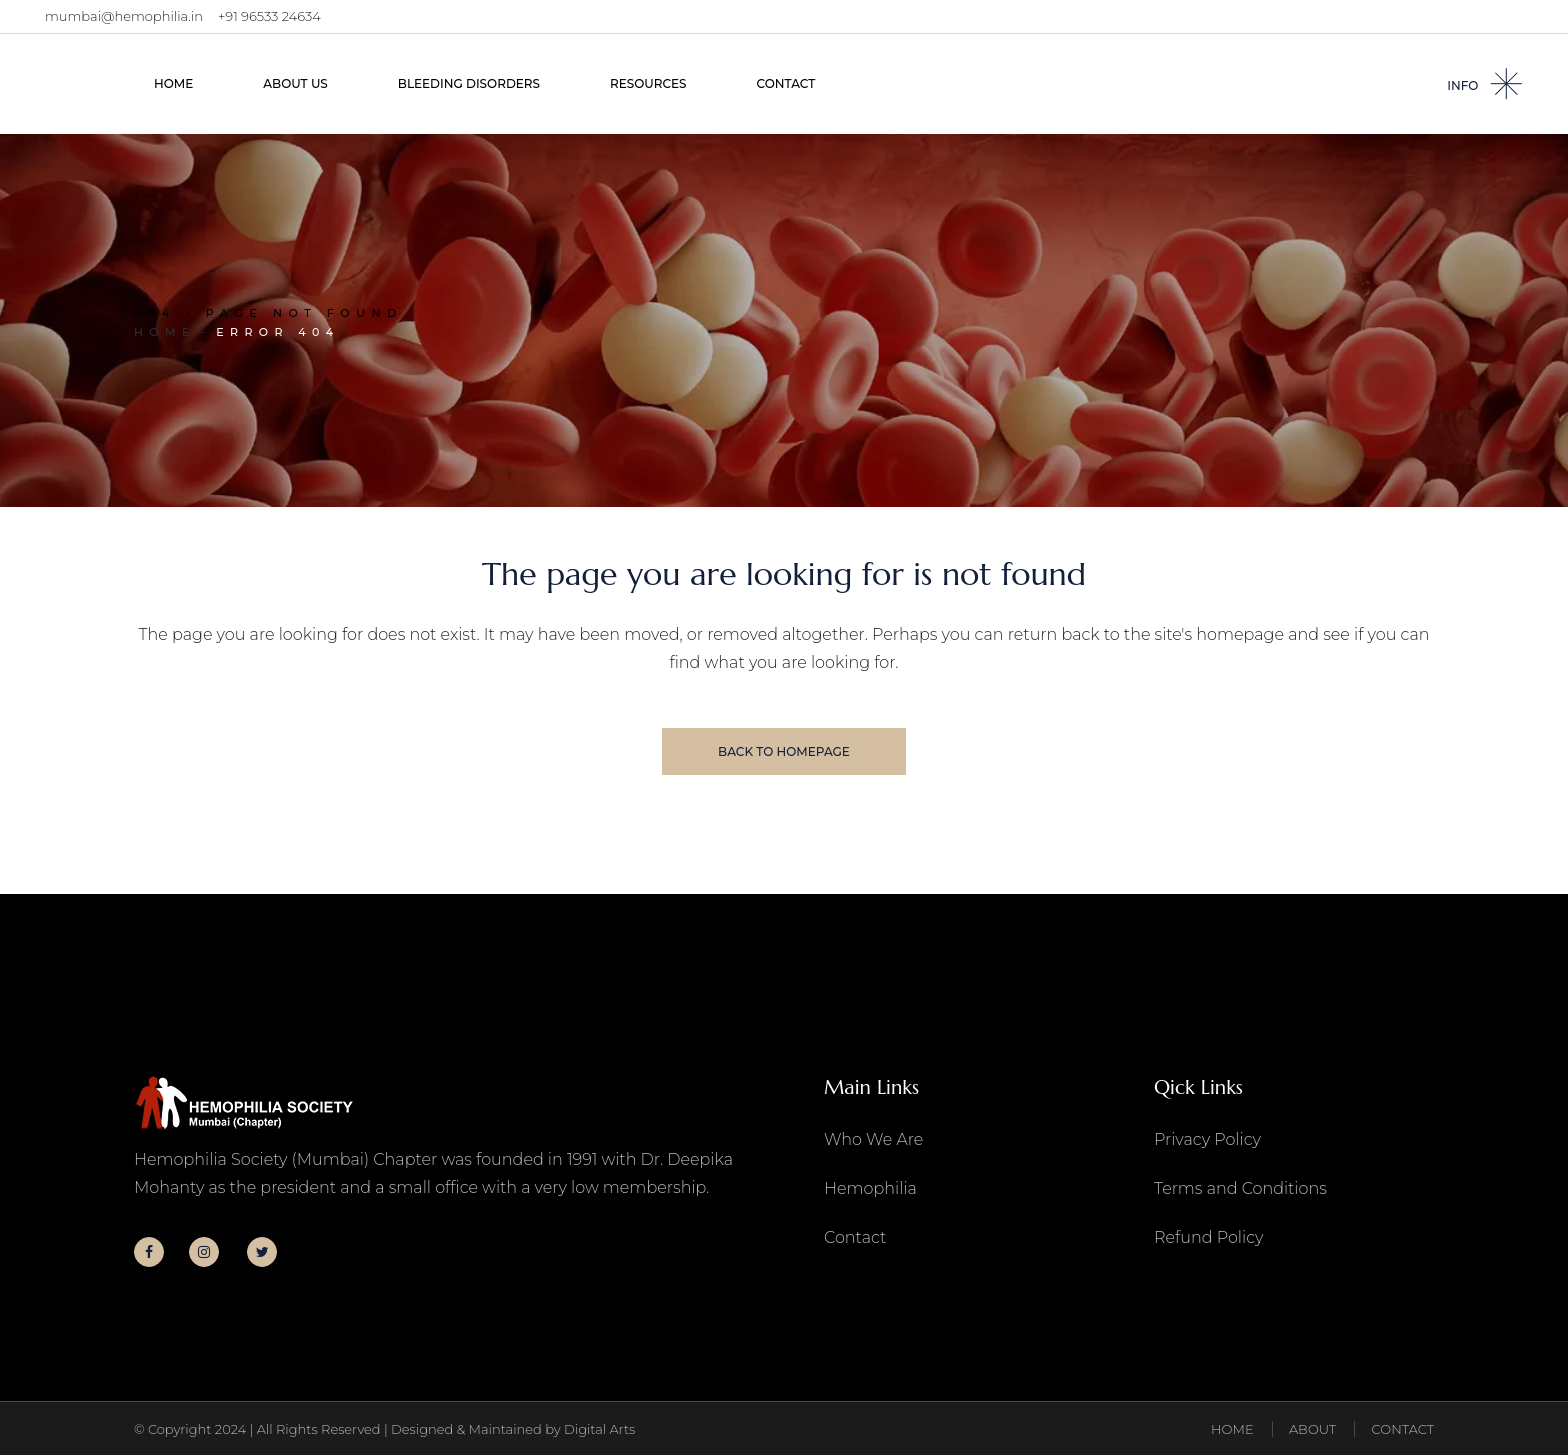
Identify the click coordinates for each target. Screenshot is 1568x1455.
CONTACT (1403, 1429)
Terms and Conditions (1240, 1188)
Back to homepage (784, 751)
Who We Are (873, 1139)
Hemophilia (870, 1188)
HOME (1232, 1429)
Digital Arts (599, 1429)
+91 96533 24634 (269, 16)
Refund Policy (1208, 1237)
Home (165, 332)
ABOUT (1312, 1429)
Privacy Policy (1207, 1139)
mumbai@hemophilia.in (124, 16)
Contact (855, 1237)
